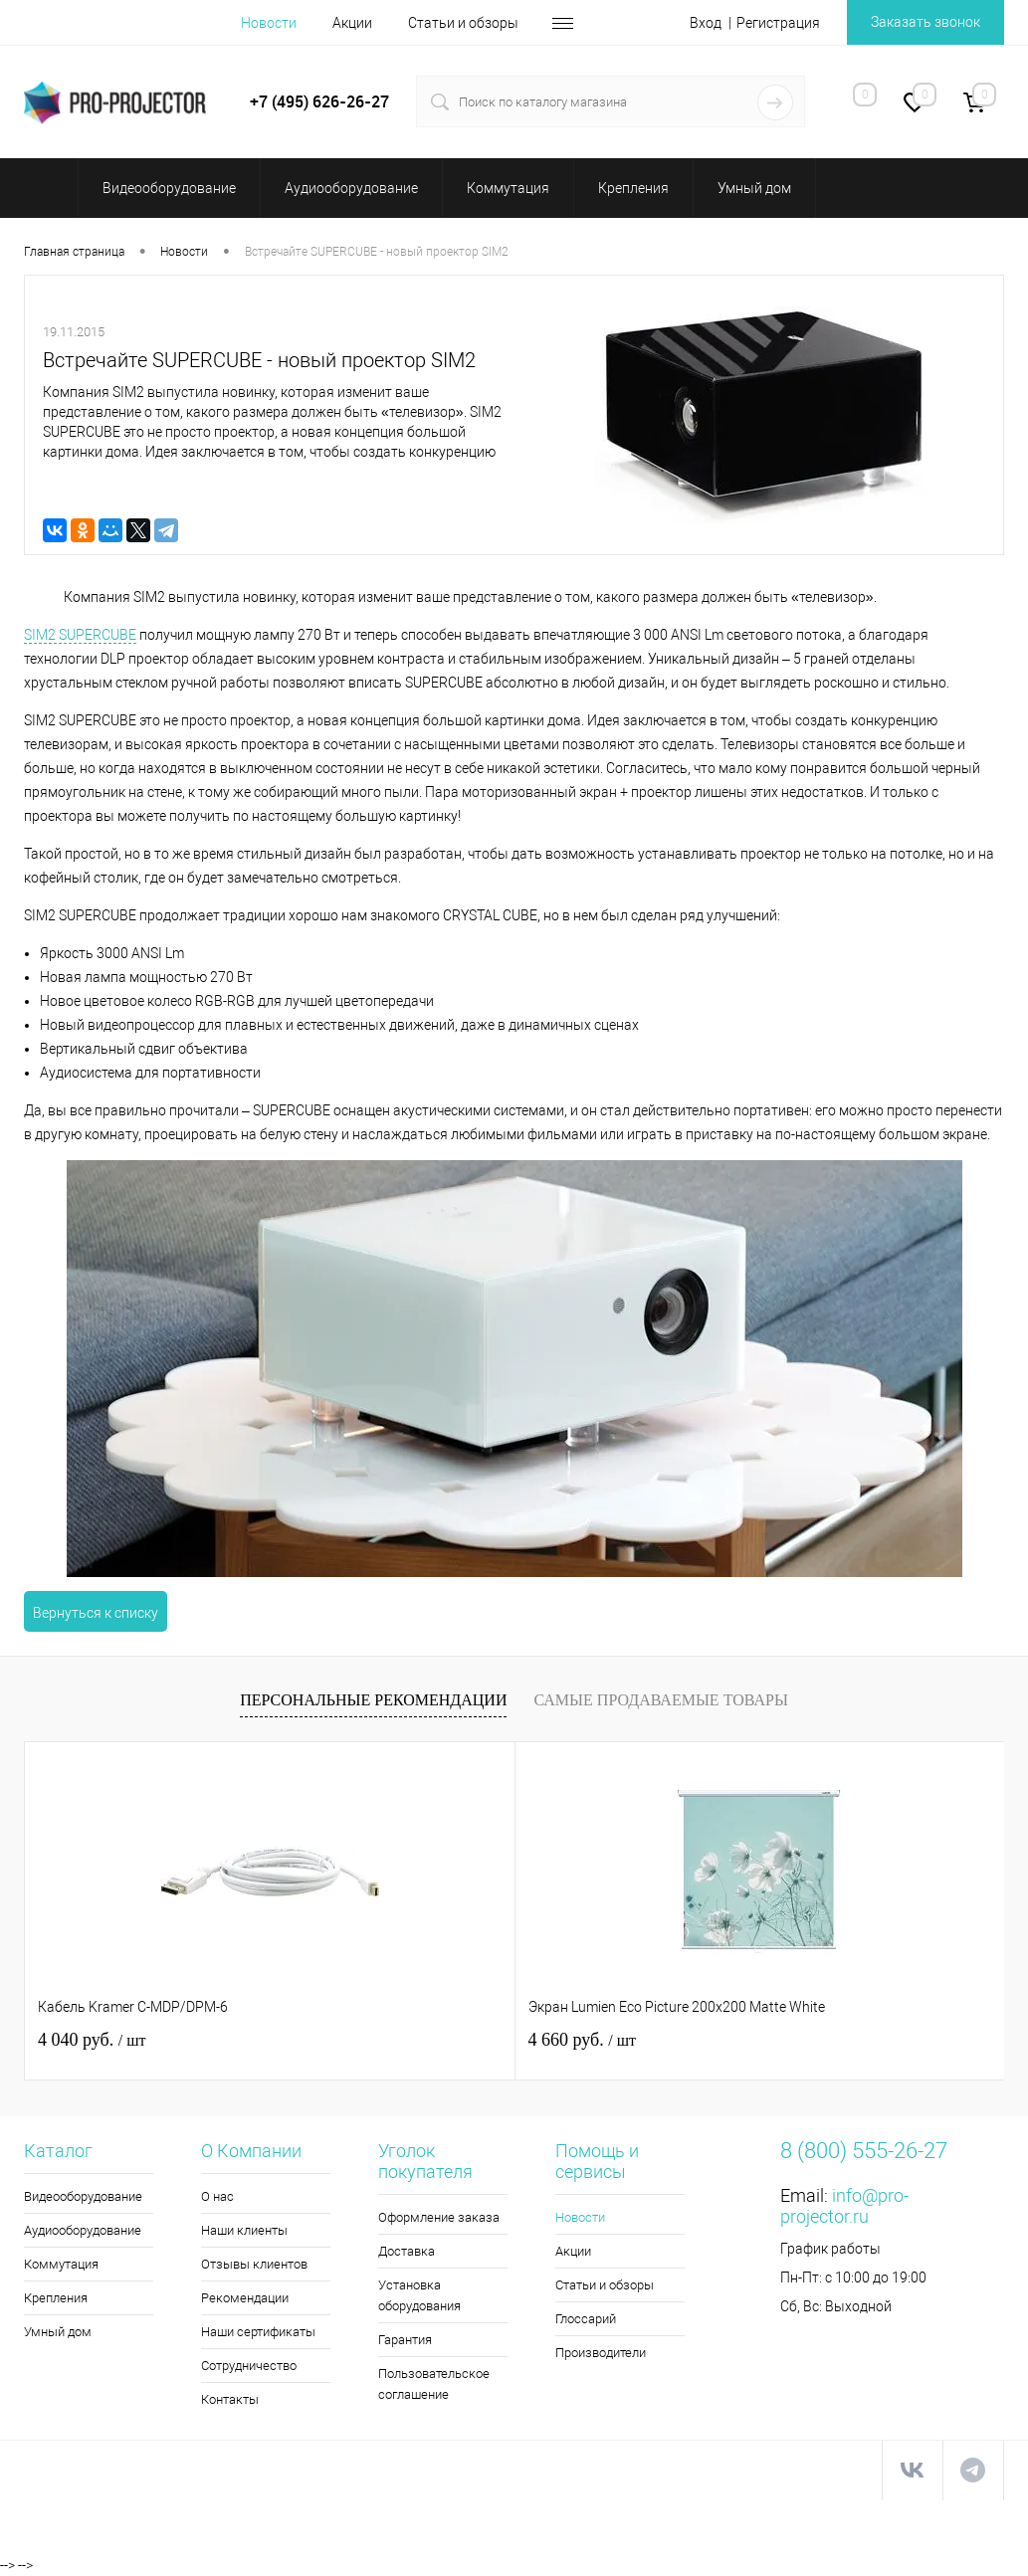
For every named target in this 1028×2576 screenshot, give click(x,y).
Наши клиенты (244, 2230)
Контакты (230, 2399)
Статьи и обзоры (463, 23)
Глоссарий (585, 2318)
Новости (269, 23)
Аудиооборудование (82, 2230)
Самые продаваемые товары (660, 1699)
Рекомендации (245, 2297)
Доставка (406, 2251)
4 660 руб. (418, 2040)
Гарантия (405, 2339)
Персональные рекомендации (373, 1699)
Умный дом (58, 2331)
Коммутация (61, 2264)
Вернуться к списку (95, 1613)
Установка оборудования (419, 2295)
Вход (705, 23)
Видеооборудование (83, 2196)
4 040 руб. (91, 2040)
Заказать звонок (925, 22)
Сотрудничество (249, 2365)
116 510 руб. (754, 2040)
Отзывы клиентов (254, 2264)
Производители (600, 2352)
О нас (217, 2196)
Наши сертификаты (258, 2331)
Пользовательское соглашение (434, 2384)
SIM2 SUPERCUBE (80, 635)
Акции (352, 23)
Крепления (56, 2297)
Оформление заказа (439, 2217)
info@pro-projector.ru (844, 2206)
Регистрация (778, 23)
